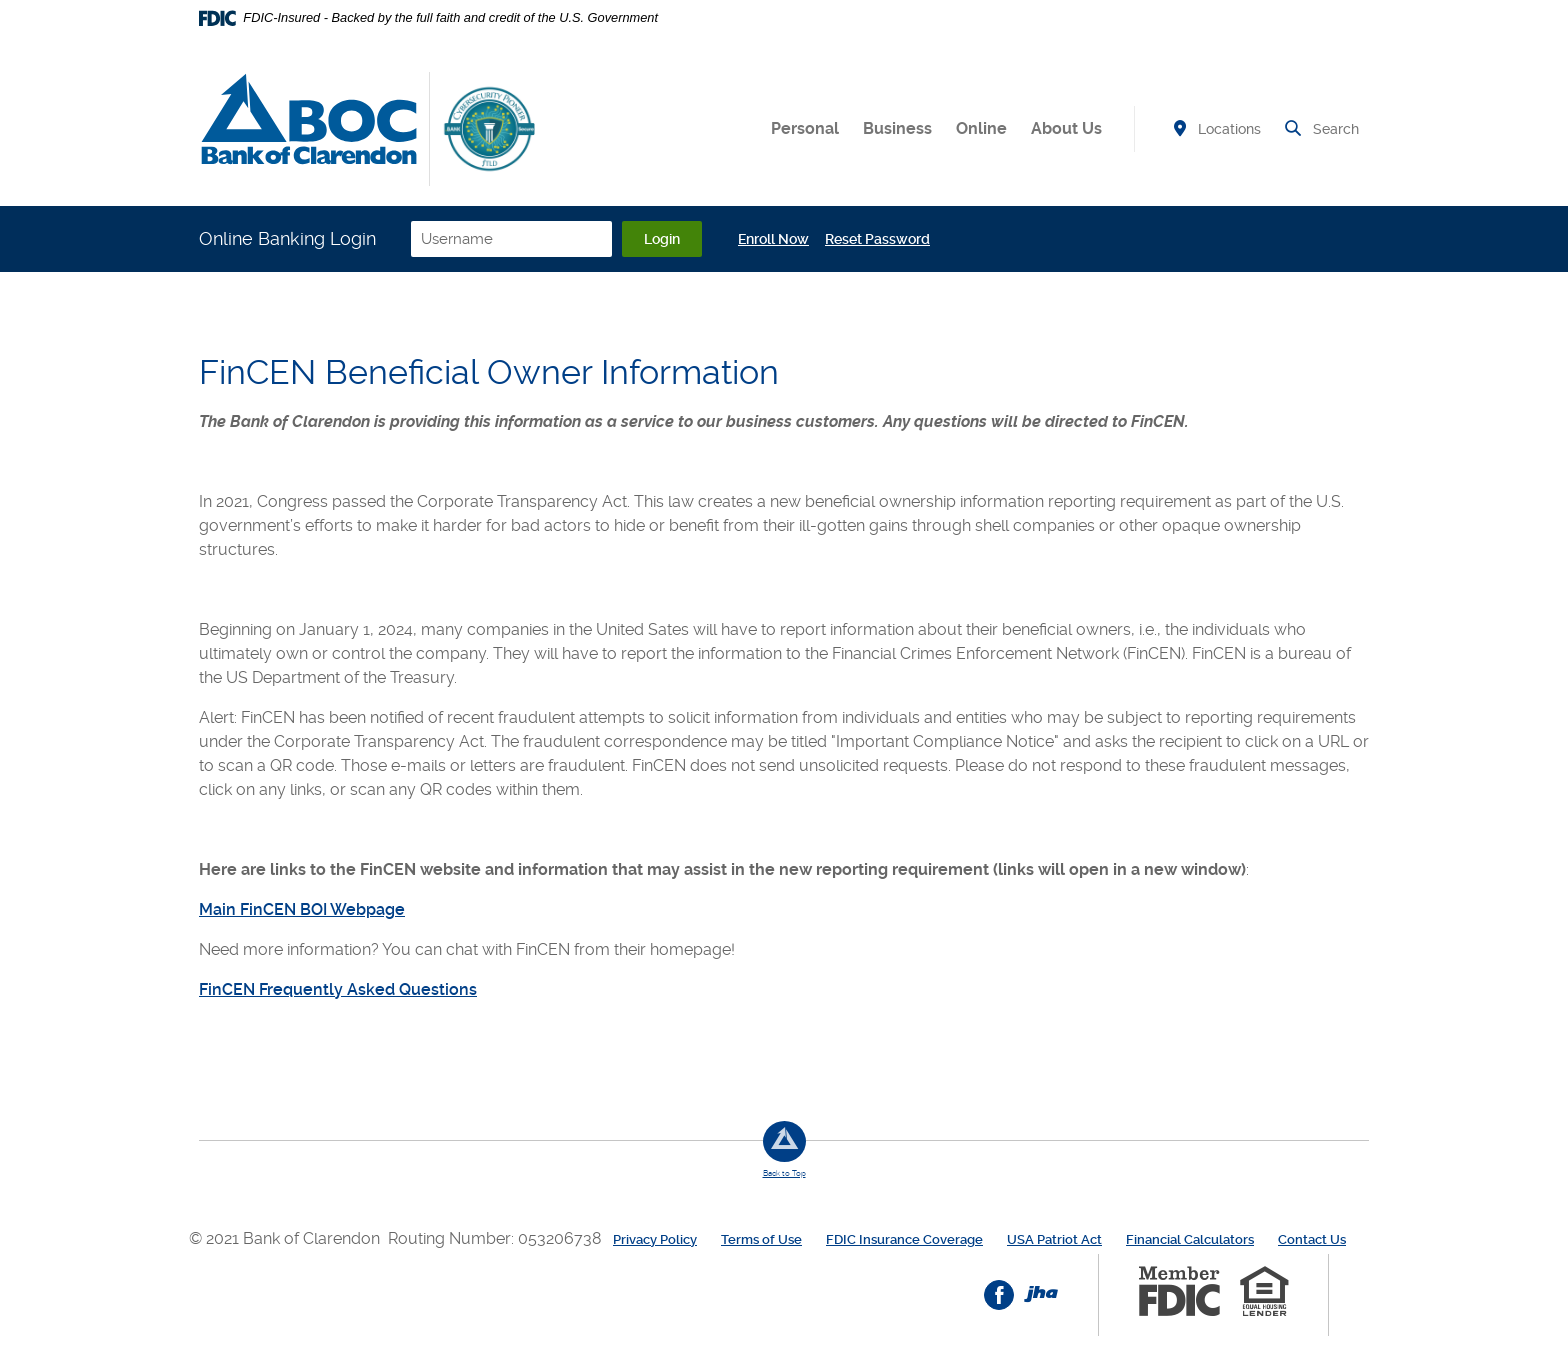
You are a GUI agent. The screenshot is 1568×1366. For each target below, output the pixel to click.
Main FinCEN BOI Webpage (302, 909)
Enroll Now (773, 239)
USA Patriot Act (1054, 1239)
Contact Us (1312, 1239)
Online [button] (981, 128)
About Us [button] (1066, 128)
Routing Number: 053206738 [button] (494, 1238)
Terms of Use (761, 1239)
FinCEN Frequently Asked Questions (338, 989)
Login (662, 239)
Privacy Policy (655, 1239)
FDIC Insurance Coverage (904, 1239)
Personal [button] (805, 128)
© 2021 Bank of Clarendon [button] (288, 1238)
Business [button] (897, 128)
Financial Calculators (1190, 1239)
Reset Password (877, 239)
